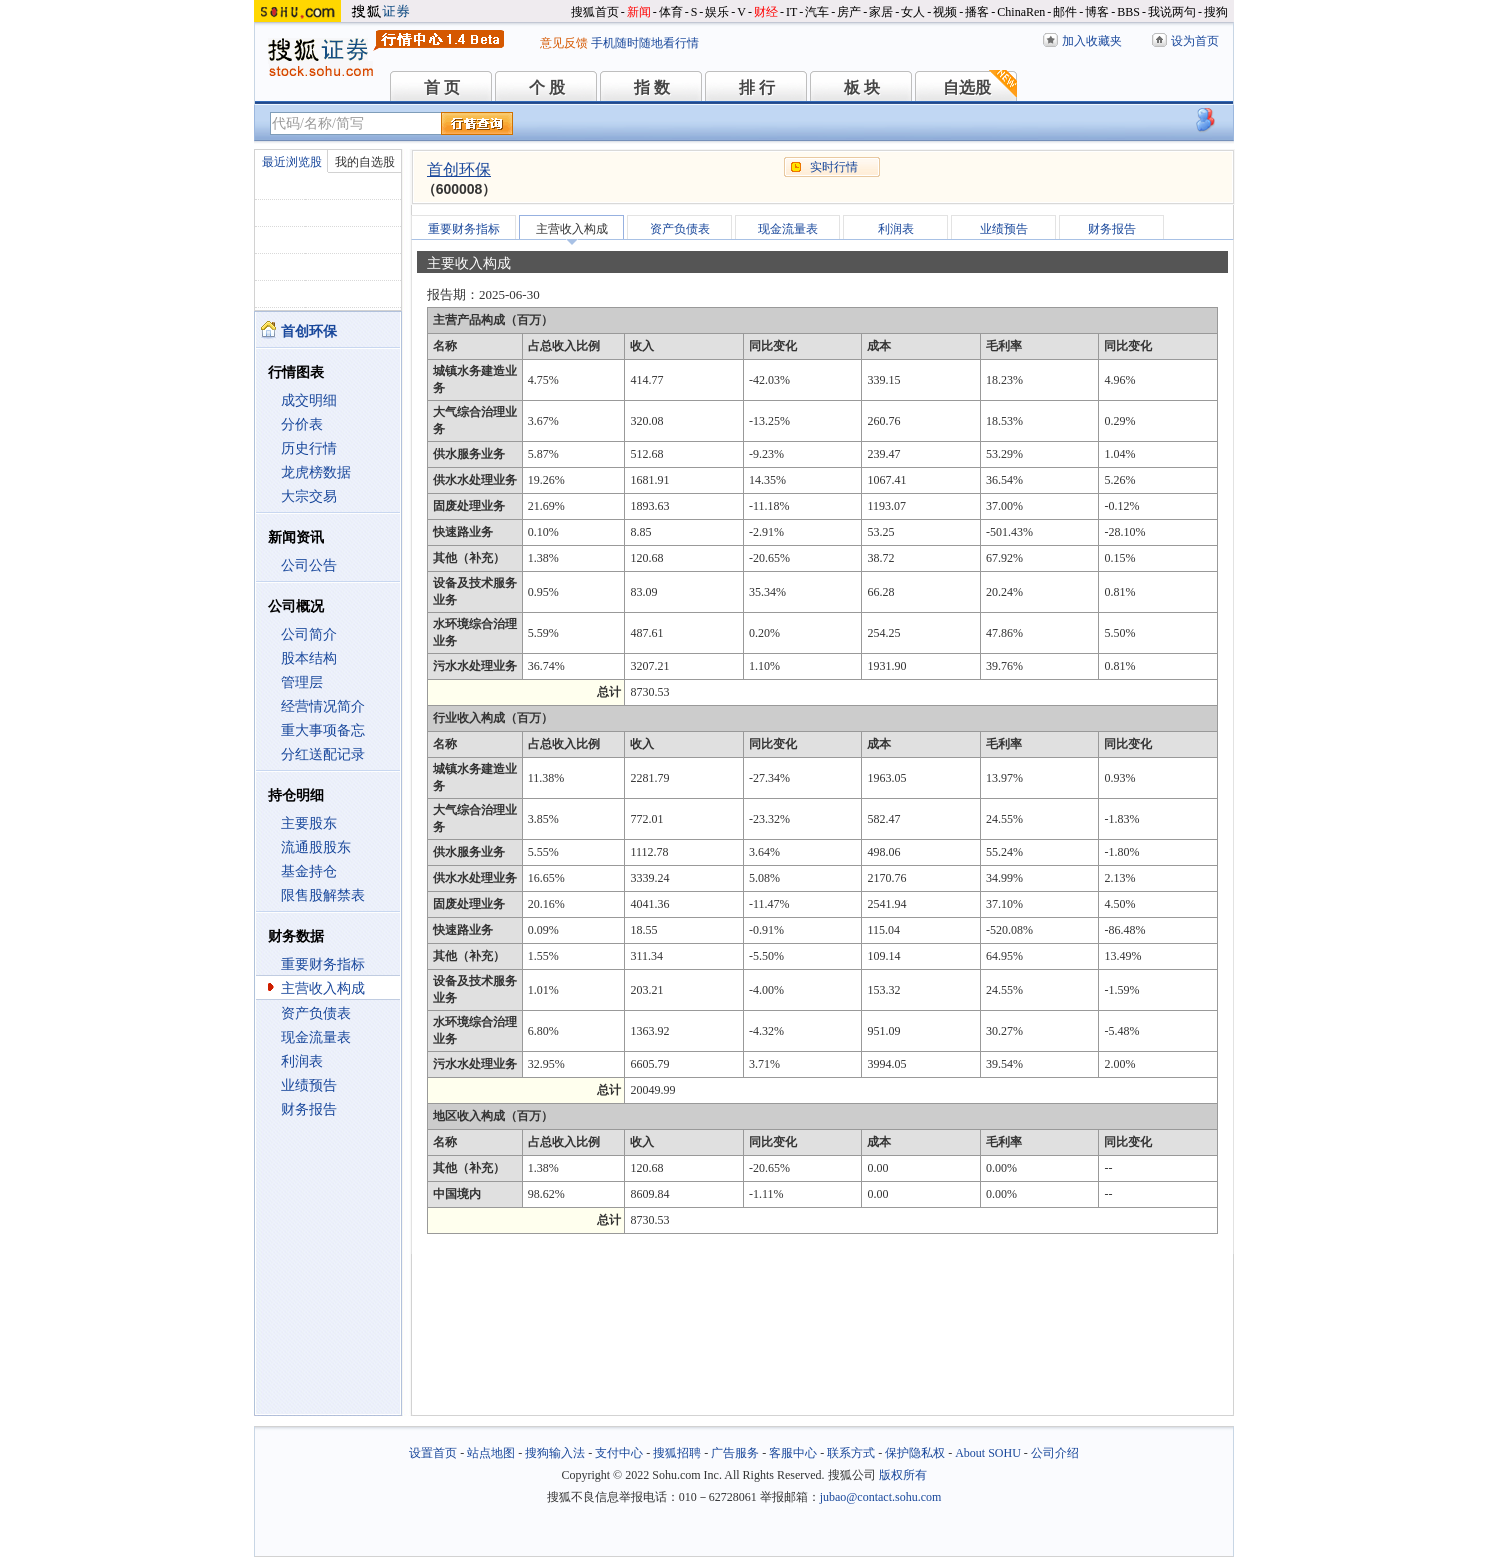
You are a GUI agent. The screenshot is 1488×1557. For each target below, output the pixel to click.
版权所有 (903, 1475)
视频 (945, 12)
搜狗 (1216, 12)
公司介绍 (1055, 1453)
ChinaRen (1021, 12)
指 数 (652, 87)
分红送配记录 (323, 754)
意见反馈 (564, 43)
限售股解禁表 (323, 895)
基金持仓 (309, 871)
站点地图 (491, 1453)
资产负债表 (316, 1013)
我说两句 (1172, 12)
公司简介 (309, 634)
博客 (1097, 12)
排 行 (757, 87)
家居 (881, 12)
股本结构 (309, 658)
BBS (1128, 12)
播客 (977, 12)
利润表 (302, 1061)
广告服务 (735, 1453)
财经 (766, 12)
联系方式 (851, 1453)
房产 (849, 12)
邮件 (1065, 12)
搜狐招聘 (677, 1453)
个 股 (547, 87)
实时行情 (834, 167)
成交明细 (309, 400)
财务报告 (309, 1109)
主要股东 (309, 823)
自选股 (967, 87)
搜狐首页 (595, 12)
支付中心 (619, 1453)
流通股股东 (316, 847)
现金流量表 (316, 1037)
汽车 (817, 12)
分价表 (302, 424)
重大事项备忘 (323, 730)
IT (791, 12)
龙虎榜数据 (316, 472)
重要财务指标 (323, 964)
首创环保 (459, 169)
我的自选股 (365, 162)
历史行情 (309, 448)
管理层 (302, 682)
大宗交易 (309, 496)
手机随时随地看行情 (645, 43)
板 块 (862, 87)
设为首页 (1195, 41)
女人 (913, 12)
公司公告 (309, 565)
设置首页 (433, 1453)
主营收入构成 (323, 988)
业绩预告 (309, 1085)
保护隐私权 (915, 1453)
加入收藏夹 (1092, 41)
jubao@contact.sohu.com (881, 1497)
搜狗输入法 (555, 1453)
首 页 (442, 87)
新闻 (639, 12)
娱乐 (717, 12)
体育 (671, 12)
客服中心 (793, 1453)
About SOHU (988, 1453)
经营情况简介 (323, 706)
